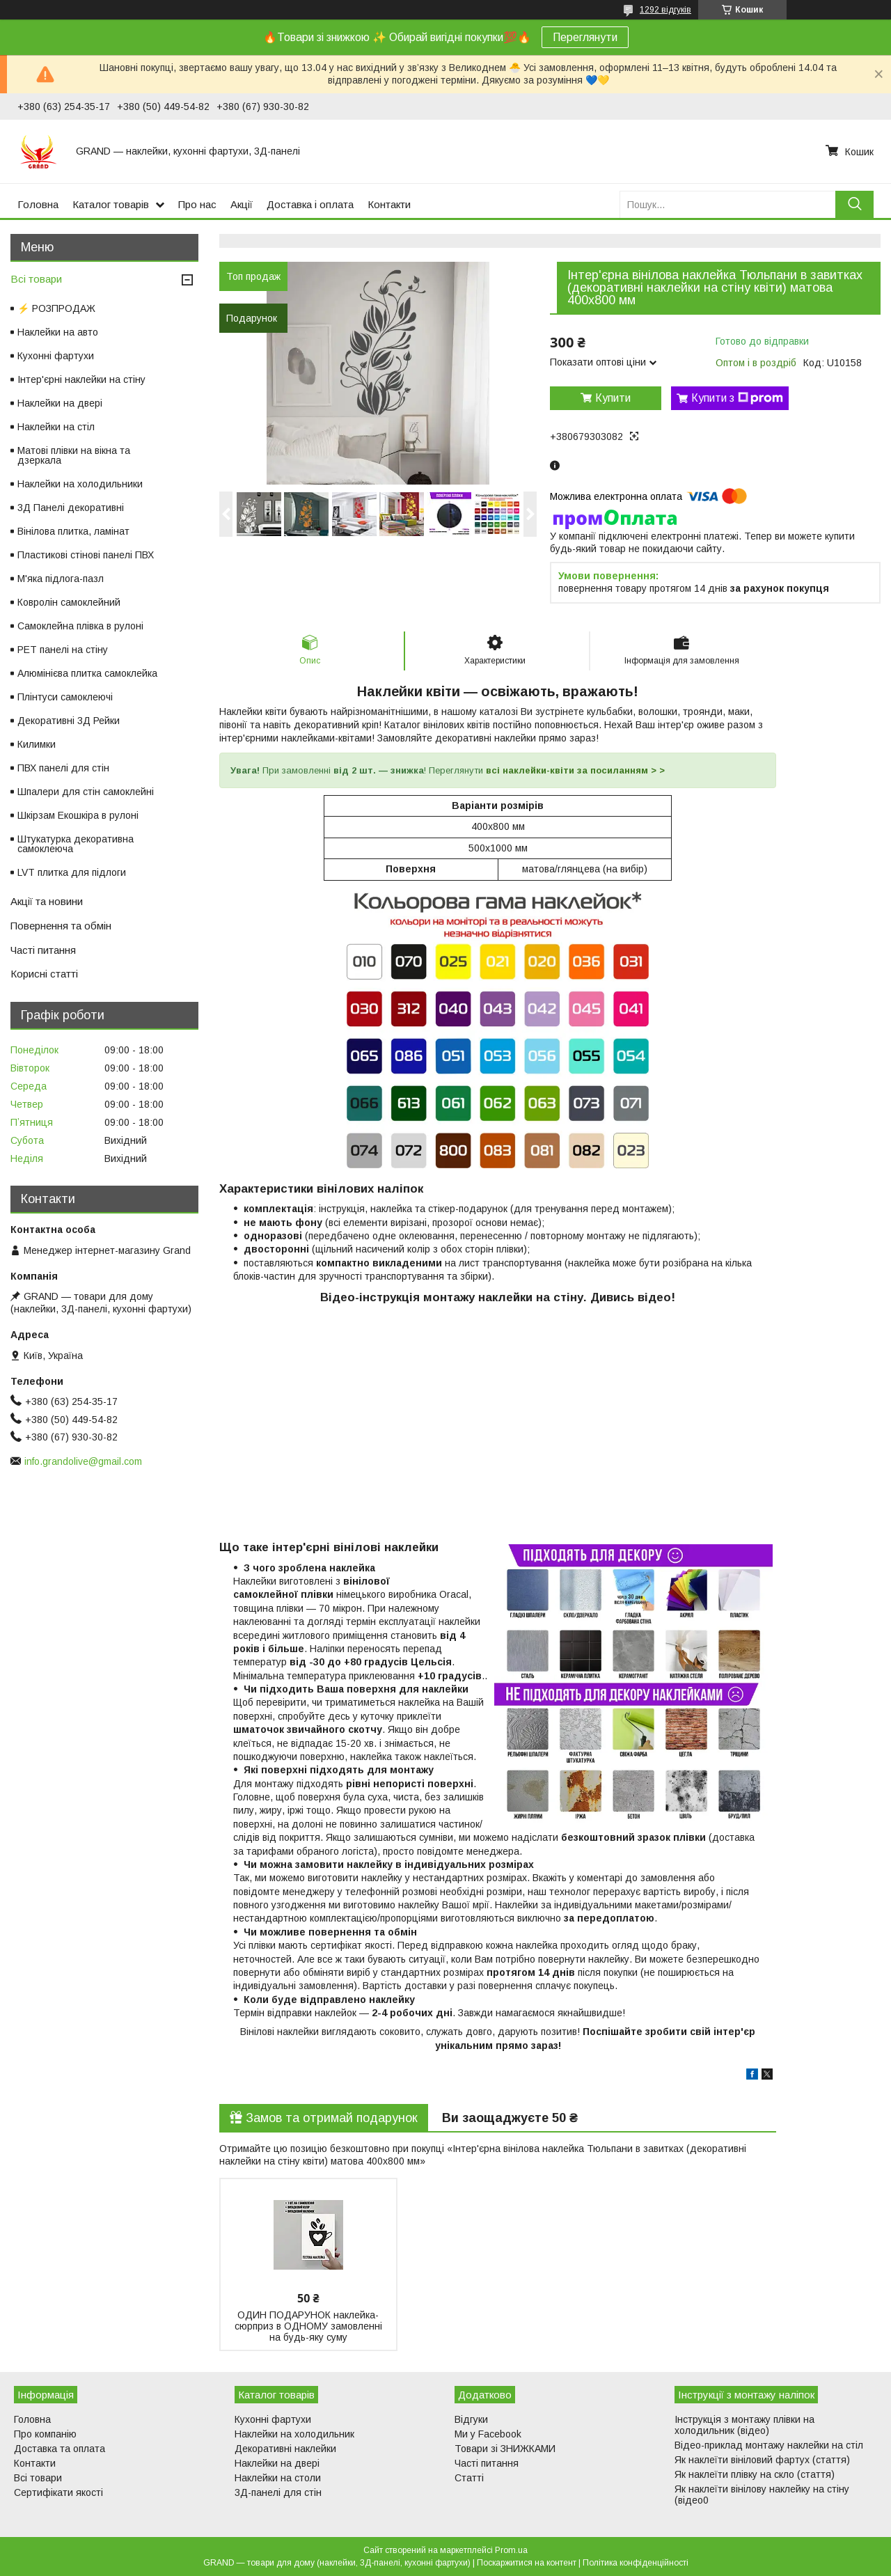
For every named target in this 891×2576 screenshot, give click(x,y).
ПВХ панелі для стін (63, 767)
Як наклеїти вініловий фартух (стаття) (762, 2459)
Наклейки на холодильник (294, 2434)
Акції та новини (46, 901)
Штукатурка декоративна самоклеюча (75, 843)
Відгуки (471, 2419)
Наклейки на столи (278, 2477)
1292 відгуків (665, 10)
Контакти (389, 204)
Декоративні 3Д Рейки (68, 720)
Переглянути (585, 37)
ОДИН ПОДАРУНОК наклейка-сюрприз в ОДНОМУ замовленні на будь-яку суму (308, 2326)
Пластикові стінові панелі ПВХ (85, 554)
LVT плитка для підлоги (71, 872)
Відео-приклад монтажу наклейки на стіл (769, 2445)
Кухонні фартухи (55, 355)
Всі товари (36, 279)
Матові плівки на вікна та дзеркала (73, 455)
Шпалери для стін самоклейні (85, 791)
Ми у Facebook (488, 2434)
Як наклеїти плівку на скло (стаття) (755, 2474)
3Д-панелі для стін (278, 2492)
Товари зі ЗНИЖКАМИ (505, 2448)
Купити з (737, 398)
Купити (613, 398)
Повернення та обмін (60, 926)
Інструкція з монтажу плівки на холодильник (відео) (744, 2425)
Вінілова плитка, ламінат (73, 531)
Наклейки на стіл (56, 426)
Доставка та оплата (59, 2448)
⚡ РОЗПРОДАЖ (56, 308)
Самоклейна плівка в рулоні (80, 625)
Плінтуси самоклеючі (65, 696)
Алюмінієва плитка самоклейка (87, 673)
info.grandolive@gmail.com (83, 1461)
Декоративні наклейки (285, 2448)
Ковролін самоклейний (68, 602)
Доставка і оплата (310, 204)
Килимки (36, 744)
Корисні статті (44, 974)
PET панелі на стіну (62, 649)
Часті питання (43, 950)
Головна (37, 204)
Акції (241, 204)
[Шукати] (854, 204)
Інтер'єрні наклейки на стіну (81, 379)
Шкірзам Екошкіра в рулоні (78, 815)
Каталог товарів (110, 204)
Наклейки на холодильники (80, 483)
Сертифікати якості (58, 2492)
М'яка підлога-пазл (60, 578)
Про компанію (45, 2434)
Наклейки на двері (59, 403)
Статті (469, 2477)
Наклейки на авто (57, 332)
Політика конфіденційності (635, 2563)
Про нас (197, 204)
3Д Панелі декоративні (70, 507)
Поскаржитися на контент (526, 2563)
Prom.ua (511, 2550)
